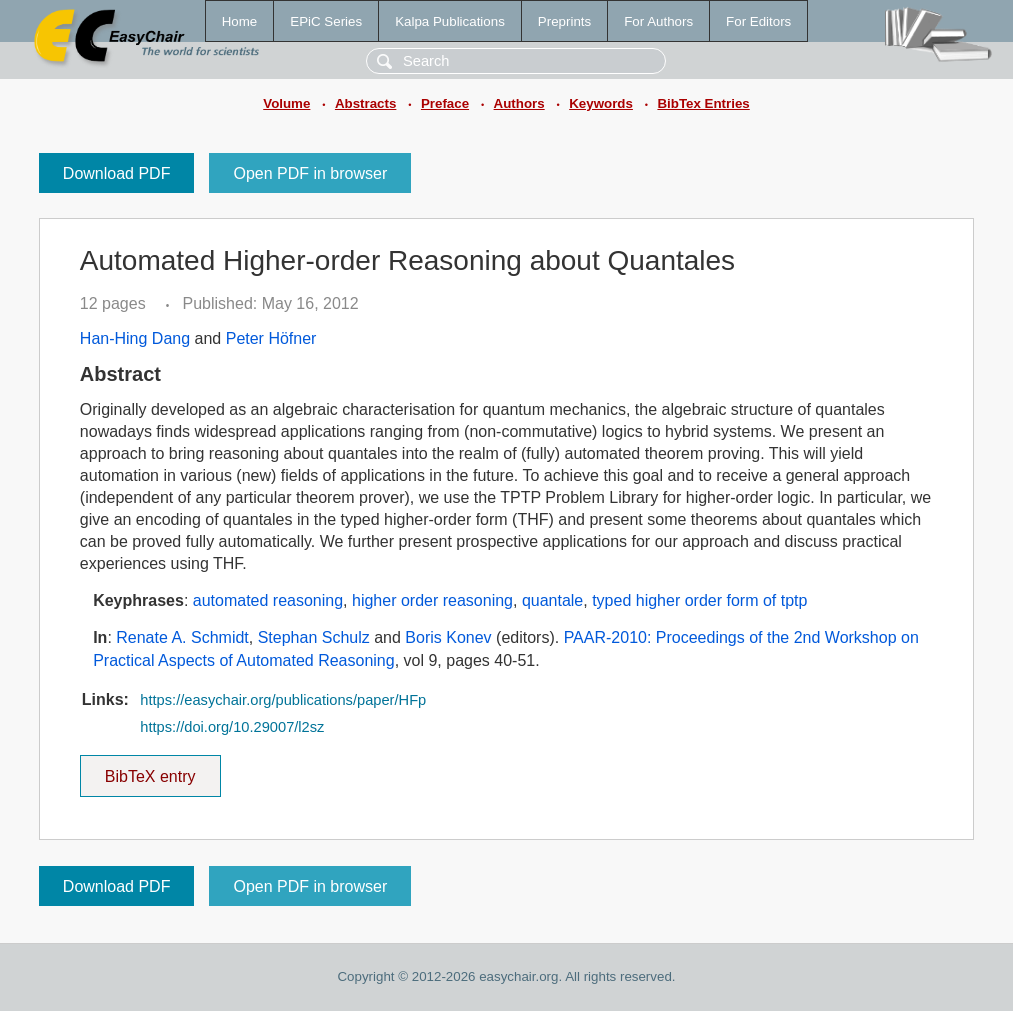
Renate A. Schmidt (182, 637)
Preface (445, 103)
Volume (286, 103)
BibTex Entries (703, 103)
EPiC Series (326, 21)
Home (240, 21)
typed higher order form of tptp (699, 600)
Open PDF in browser (310, 173)
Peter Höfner (271, 338)
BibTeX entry (150, 770)
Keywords (601, 103)
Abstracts (365, 103)
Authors (519, 103)
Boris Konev (448, 637)
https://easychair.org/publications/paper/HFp (283, 700)
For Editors (758, 21)
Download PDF (117, 173)
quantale (552, 600)
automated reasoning (268, 600)
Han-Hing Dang (135, 338)
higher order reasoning (432, 600)
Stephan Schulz (314, 637)
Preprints (564, 21)
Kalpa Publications (450, 21)
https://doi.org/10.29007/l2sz (232, 727)
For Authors (658, 21)
